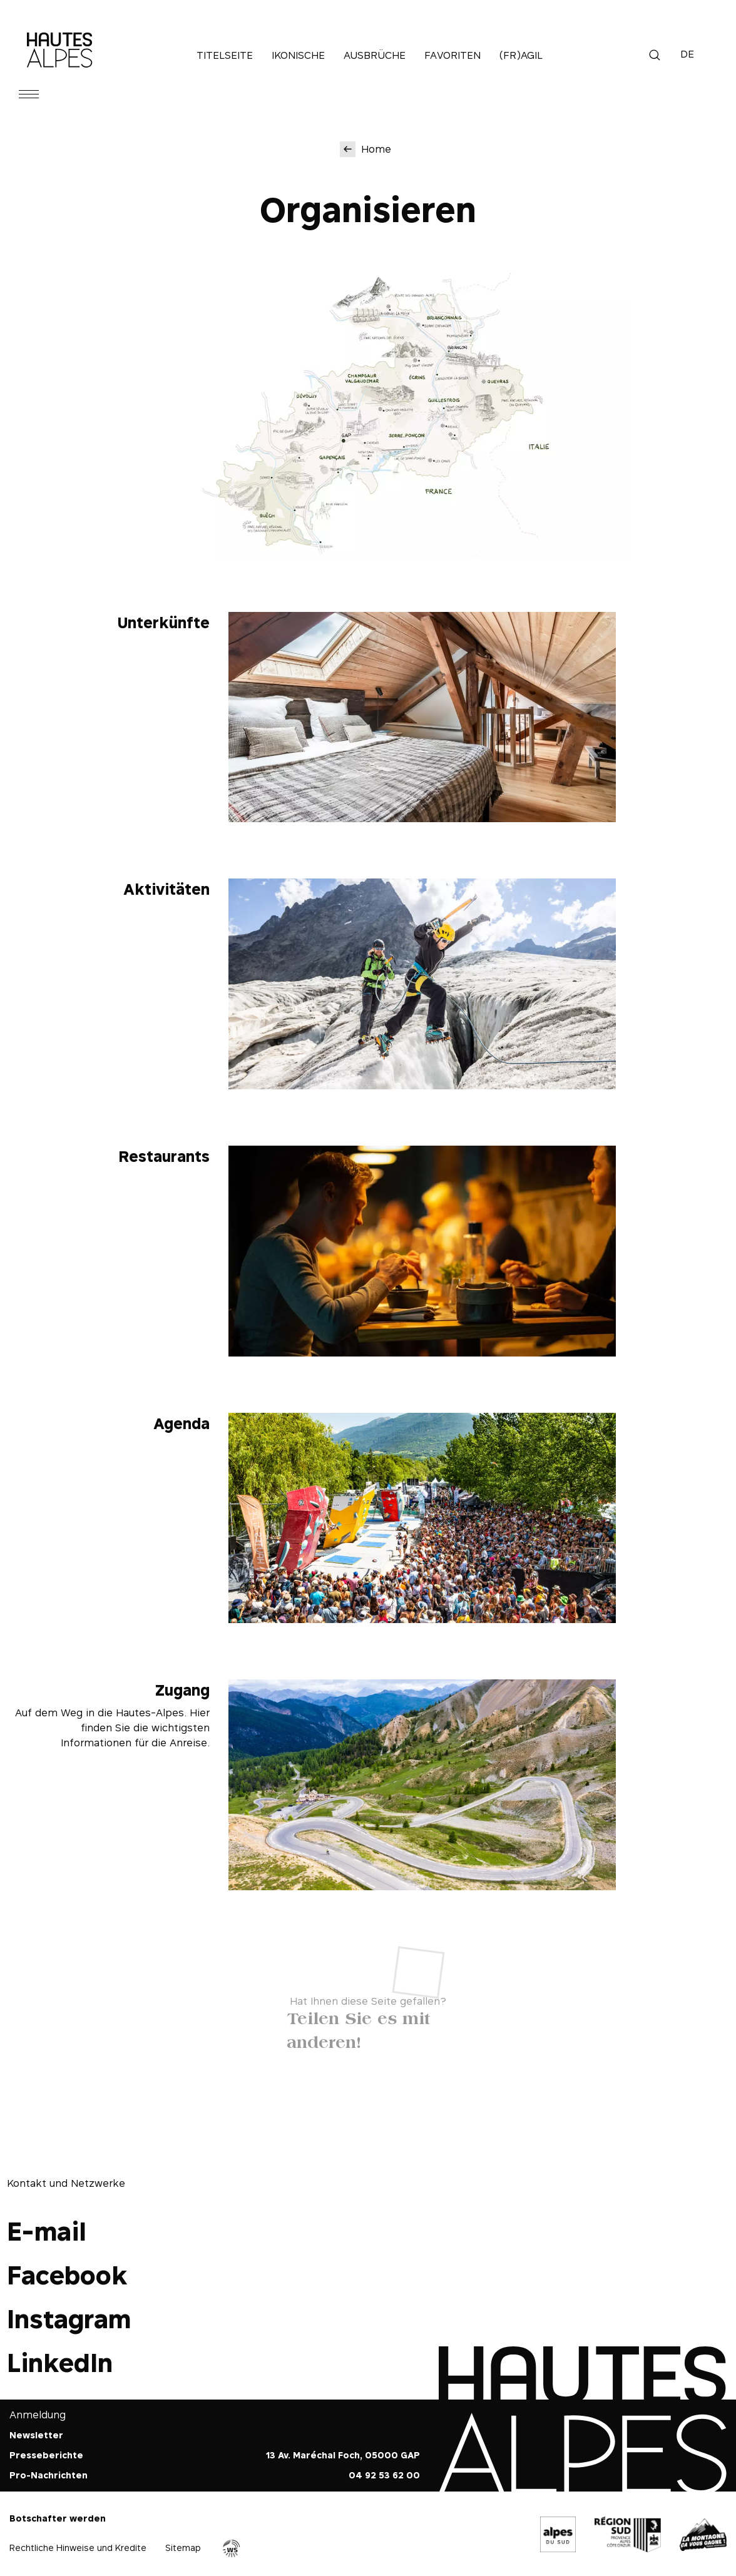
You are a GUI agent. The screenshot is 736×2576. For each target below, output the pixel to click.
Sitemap (183, 2547)
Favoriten (452, 55)
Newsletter (36, 2435)
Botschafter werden (57, 2518)
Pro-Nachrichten (48, 2475)
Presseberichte (46, 2455)
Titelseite (225, 55)
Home (376, 149)
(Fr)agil (521, 55)
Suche (654, 55)
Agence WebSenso (231, 2548)
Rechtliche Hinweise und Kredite (77, 2547)
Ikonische (298, 55)
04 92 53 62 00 (384, 2475)
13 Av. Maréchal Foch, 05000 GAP (343, 2455)
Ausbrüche (375, 55)
